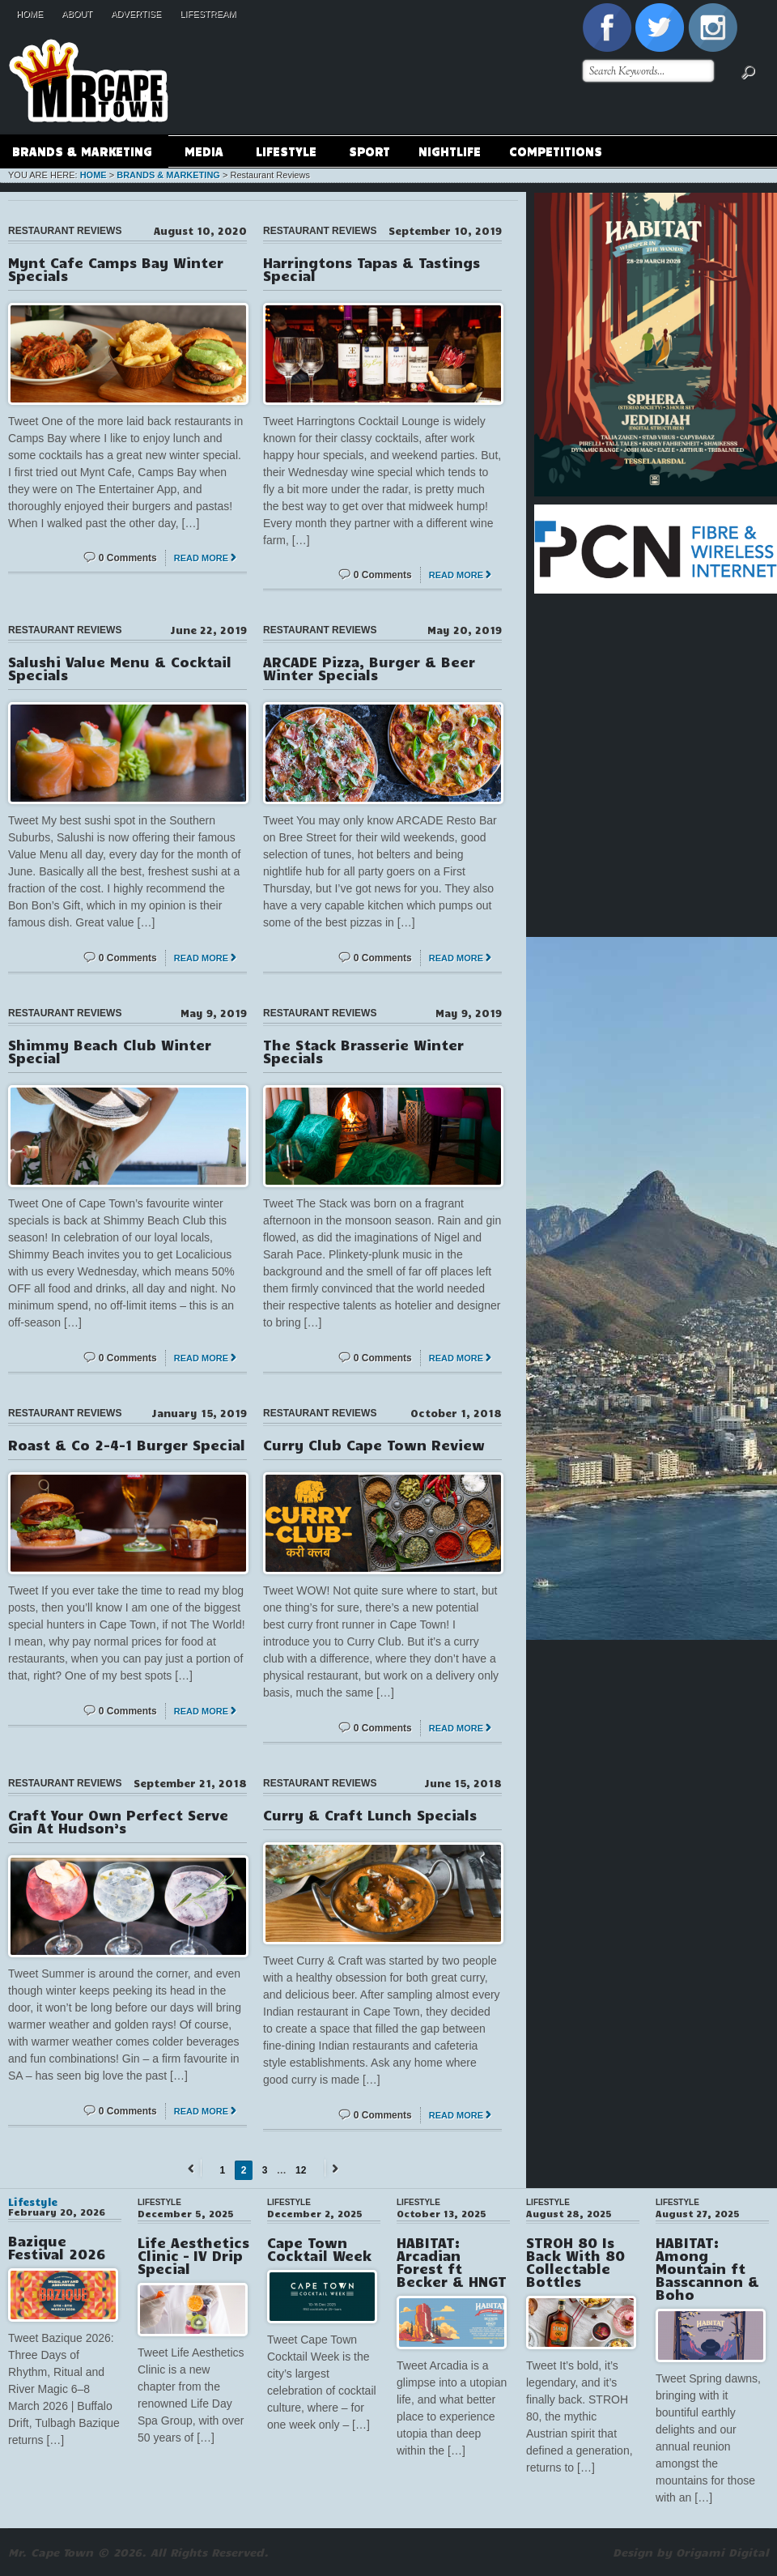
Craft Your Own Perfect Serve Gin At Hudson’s (118, 1821)
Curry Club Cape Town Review (374, 1445)
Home (29, 14)
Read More (201, 558)
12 (300, 2170)
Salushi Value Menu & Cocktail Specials (119, 668)
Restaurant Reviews (64, 230)
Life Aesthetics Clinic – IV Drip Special (193, 2255)
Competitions (555, 150)
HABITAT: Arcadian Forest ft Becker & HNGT (452, 2261)
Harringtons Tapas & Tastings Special (371, 268)
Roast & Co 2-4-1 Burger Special (126, 1445)
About (77, 14)
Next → (333, 2168)
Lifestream (208, 14)
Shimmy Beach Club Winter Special (109, 1051)
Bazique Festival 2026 (56, 2247)
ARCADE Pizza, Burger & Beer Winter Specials (369, 668)
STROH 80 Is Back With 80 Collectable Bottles (575, 2261)
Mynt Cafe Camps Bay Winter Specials (115, 268)
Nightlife (449, 150)
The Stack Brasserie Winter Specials (363, 1051)
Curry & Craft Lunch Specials (370, 1815)
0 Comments (128, 558)
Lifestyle (286, 153)
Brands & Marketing (81, 153)
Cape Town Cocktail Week (319, 2248)
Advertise (136, 14)
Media (203, 153)
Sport (369, 150)
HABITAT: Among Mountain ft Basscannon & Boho (707, 2268)
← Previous (193, 2168)
